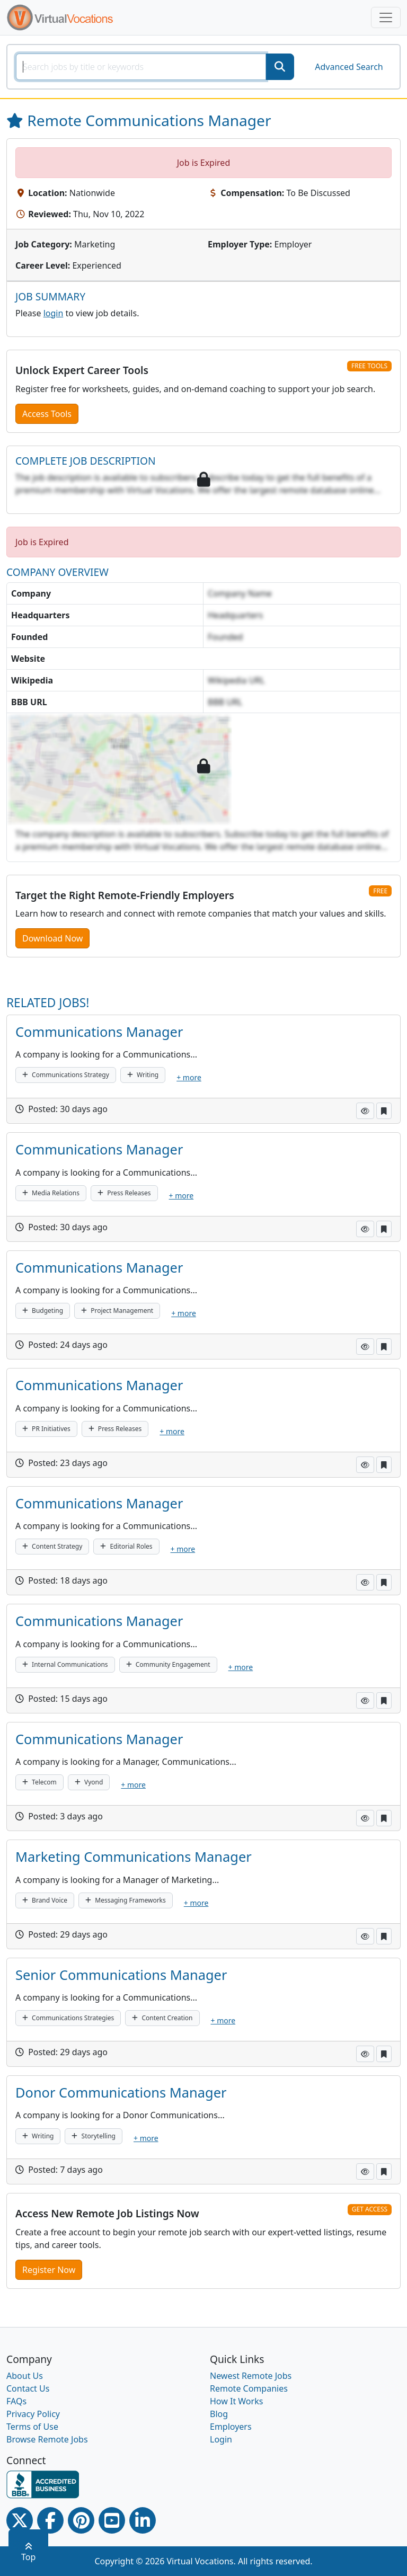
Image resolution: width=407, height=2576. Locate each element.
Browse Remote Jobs (47, 2439)
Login (221, 2439)
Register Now (48, 2270)
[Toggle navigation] (386, 17)
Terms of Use (32, 2426)
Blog (219, 2414)
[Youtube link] (112, 2520)
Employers (231, 2426)
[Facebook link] (50, 2520)
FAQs (16, 2401)
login (53, 313)
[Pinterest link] (81, 2520)
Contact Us (27, 2388)
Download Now (52, 938)
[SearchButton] (280, 67)
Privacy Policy (33, 2414)
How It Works (236, 2401)
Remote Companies (249, 2388)
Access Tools (47, 414)
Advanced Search (349, 67)
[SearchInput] (141, 67)
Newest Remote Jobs (250, 2376)
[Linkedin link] (142, 2520)
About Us (24, 2376)
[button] (365, 1111)
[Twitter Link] (19, 2520)
